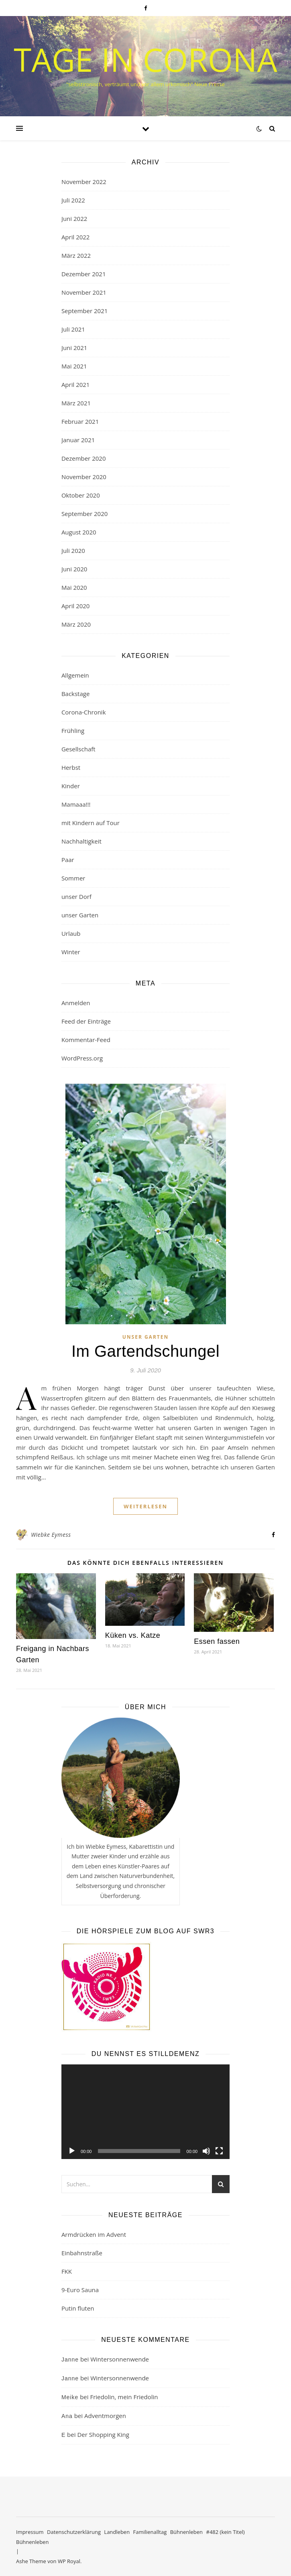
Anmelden (75, 1003)
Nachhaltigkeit (81, 841)
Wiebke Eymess (51, 1534)
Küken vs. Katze (133, 1635)
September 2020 (84, 514)
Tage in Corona (145, 59)
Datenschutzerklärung (74, 2532)
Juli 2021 (73, 329)
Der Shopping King (103, 2434)
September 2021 (84, 311)
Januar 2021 (78, 440)
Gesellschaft (78, 749)
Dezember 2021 (83, 274)
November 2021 (83, 292)
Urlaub (71, 933)
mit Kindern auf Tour (90, 823)
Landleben (117, 2532)
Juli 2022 (73, 200)
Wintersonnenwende (119, 2359)
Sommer (73, 878)
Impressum (30, 2532)
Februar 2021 (80, 421)
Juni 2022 (74, 218)
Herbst (70, 767)
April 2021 (75, 384)
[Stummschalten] (206, 2151)
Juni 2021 (74, 348)
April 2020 (75, 606)
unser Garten (79, 915)
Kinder (70, 786)
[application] (145, 2111)
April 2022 (75, 237)
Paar (67, 860)
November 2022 (83, 182)
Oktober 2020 (80, 495)
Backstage (75, 694)
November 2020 (83, 477)
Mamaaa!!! (76, 804)
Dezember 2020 (83, 458)
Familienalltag (150, 2532)
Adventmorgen (105, 2416)
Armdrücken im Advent (93, 2234)
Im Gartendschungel (145, 1351)
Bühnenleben (186, 2532)
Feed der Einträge (86, 1021)
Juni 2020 (74, 569)
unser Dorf (76, 896)
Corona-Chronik (83, 712)
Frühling (72, 730)
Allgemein (75, 675)
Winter (70, 952)
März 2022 (76, 255)
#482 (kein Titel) (225, 2532)
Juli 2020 (73, 550)
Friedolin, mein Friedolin (124, 2397)
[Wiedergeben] (72, 2151)
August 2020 (78, 532)
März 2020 (76, 624)
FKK (66, 2271)
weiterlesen (145, 1506)
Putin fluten (77, 2308)
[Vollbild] (219, 2151)
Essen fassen (217, 1641)
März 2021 (76, 403)
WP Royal (69, 2561)
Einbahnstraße (81, 2253)
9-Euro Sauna (80, 2290)
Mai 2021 (74, 366)
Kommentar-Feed (85, 1040)
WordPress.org (82, 1058)
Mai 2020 (74, 587)
